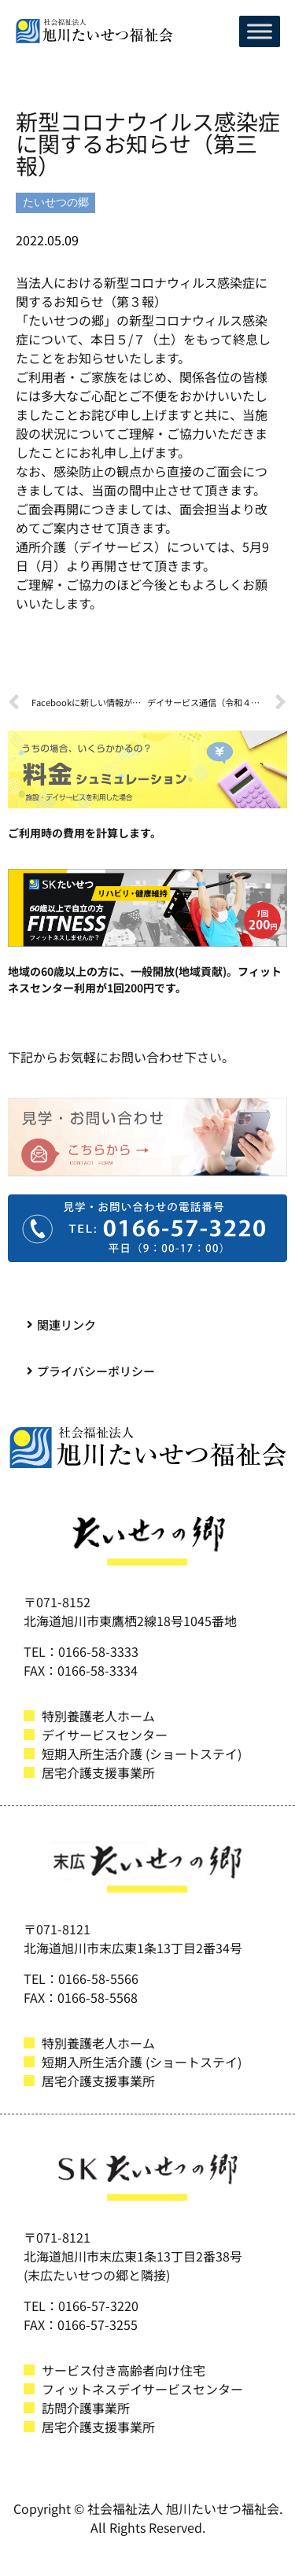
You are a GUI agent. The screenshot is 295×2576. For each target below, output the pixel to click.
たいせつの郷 (56, 202)
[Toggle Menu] (259, 31)
